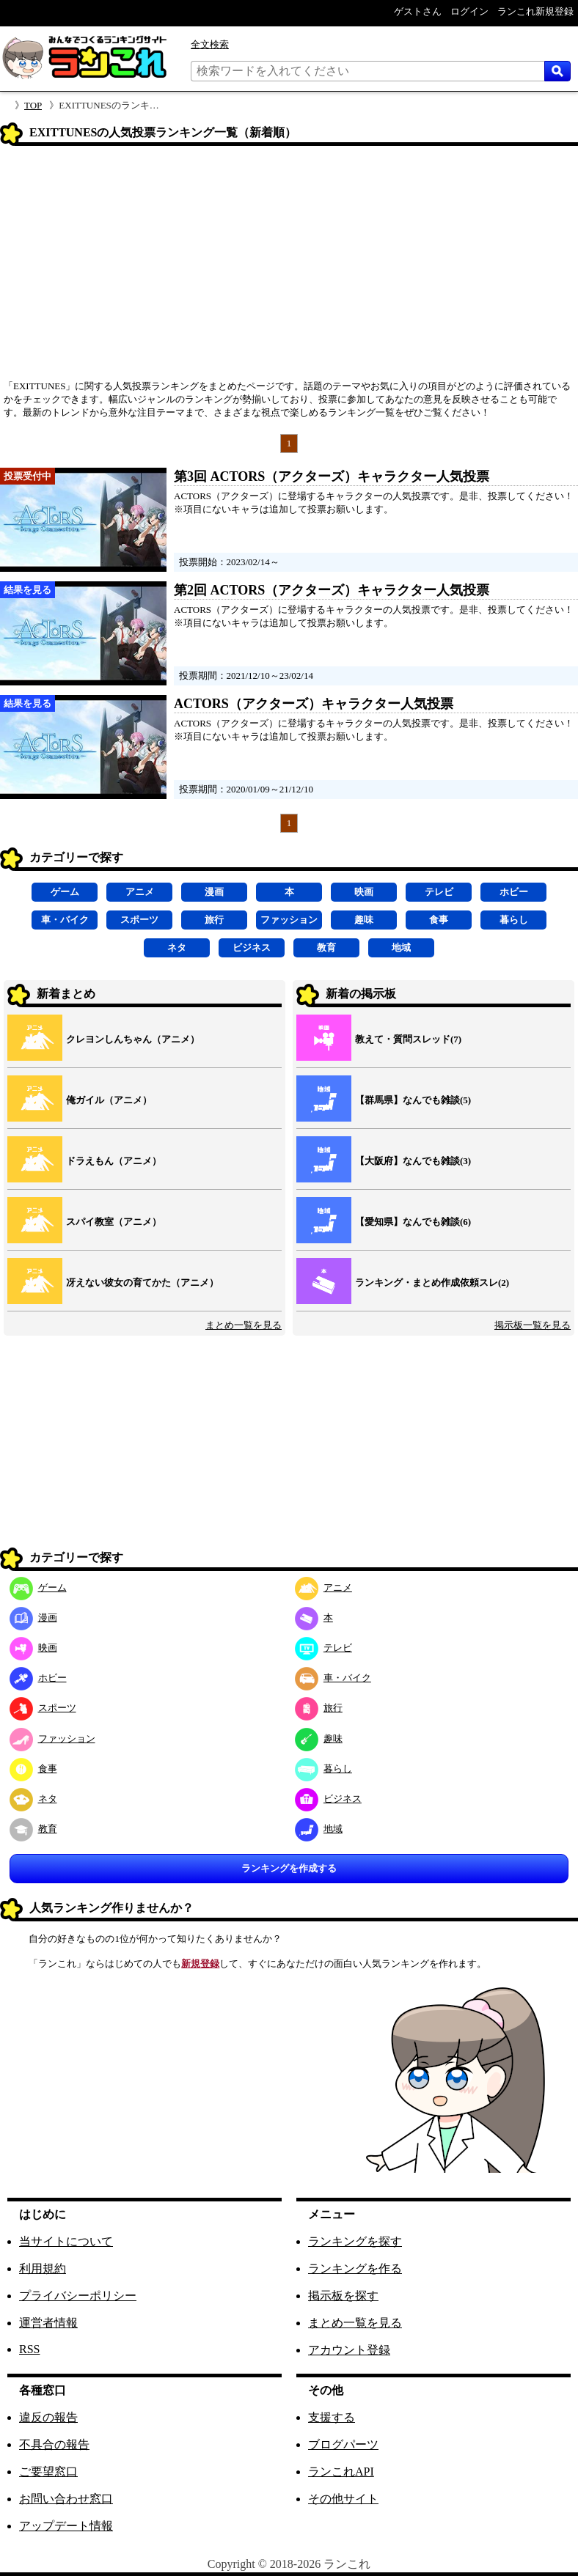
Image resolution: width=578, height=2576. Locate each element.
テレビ (439, 891)
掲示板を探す (343, 2295)
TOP (33, 105)
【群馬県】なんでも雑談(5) (413, 1099)
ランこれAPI (341, 2471)
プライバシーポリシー (77, 2295)
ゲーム (65, 891)
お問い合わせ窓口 (66, 2498)
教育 (326, 947)
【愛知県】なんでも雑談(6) (413, 1221)
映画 (363, 891)
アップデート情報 (66, 2526)
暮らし (514, 919)
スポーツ (139, 919)
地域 (401, 947)
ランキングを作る (355, 2268)
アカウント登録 (349, 2350)
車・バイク (65, 919)
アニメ (139, 891)
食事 (438, 919)
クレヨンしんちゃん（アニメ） (133, 1039)
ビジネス (252, 947)
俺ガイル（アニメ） (109, 1099)
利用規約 (42, 2268)
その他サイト (343, 2498)
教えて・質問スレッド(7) (408, 1039)
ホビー (514, 891)
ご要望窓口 (48, 2471)
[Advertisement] (289, 267)
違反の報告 (48, 2417)
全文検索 (210, 44)
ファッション (289, 919)
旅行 (214, 919)
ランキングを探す (355, 2241)
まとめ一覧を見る (243, 1325)
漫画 (214, 891)
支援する (331, 2417)
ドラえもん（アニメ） (113, 1160)
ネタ (176, 947)
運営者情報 (48, 2322)
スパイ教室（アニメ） (113, 1221)
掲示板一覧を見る (532, 1325)
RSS (29, 2349)
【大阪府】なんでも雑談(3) (413, 1160)
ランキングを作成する (289, 1868)
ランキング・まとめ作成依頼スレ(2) (432, 1282)
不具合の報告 (54, 2444)
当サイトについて (66, 2241)
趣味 (363, 919)
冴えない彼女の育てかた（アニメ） (142, 1282)
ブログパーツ (343, 2444)
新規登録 (200, 1963)
